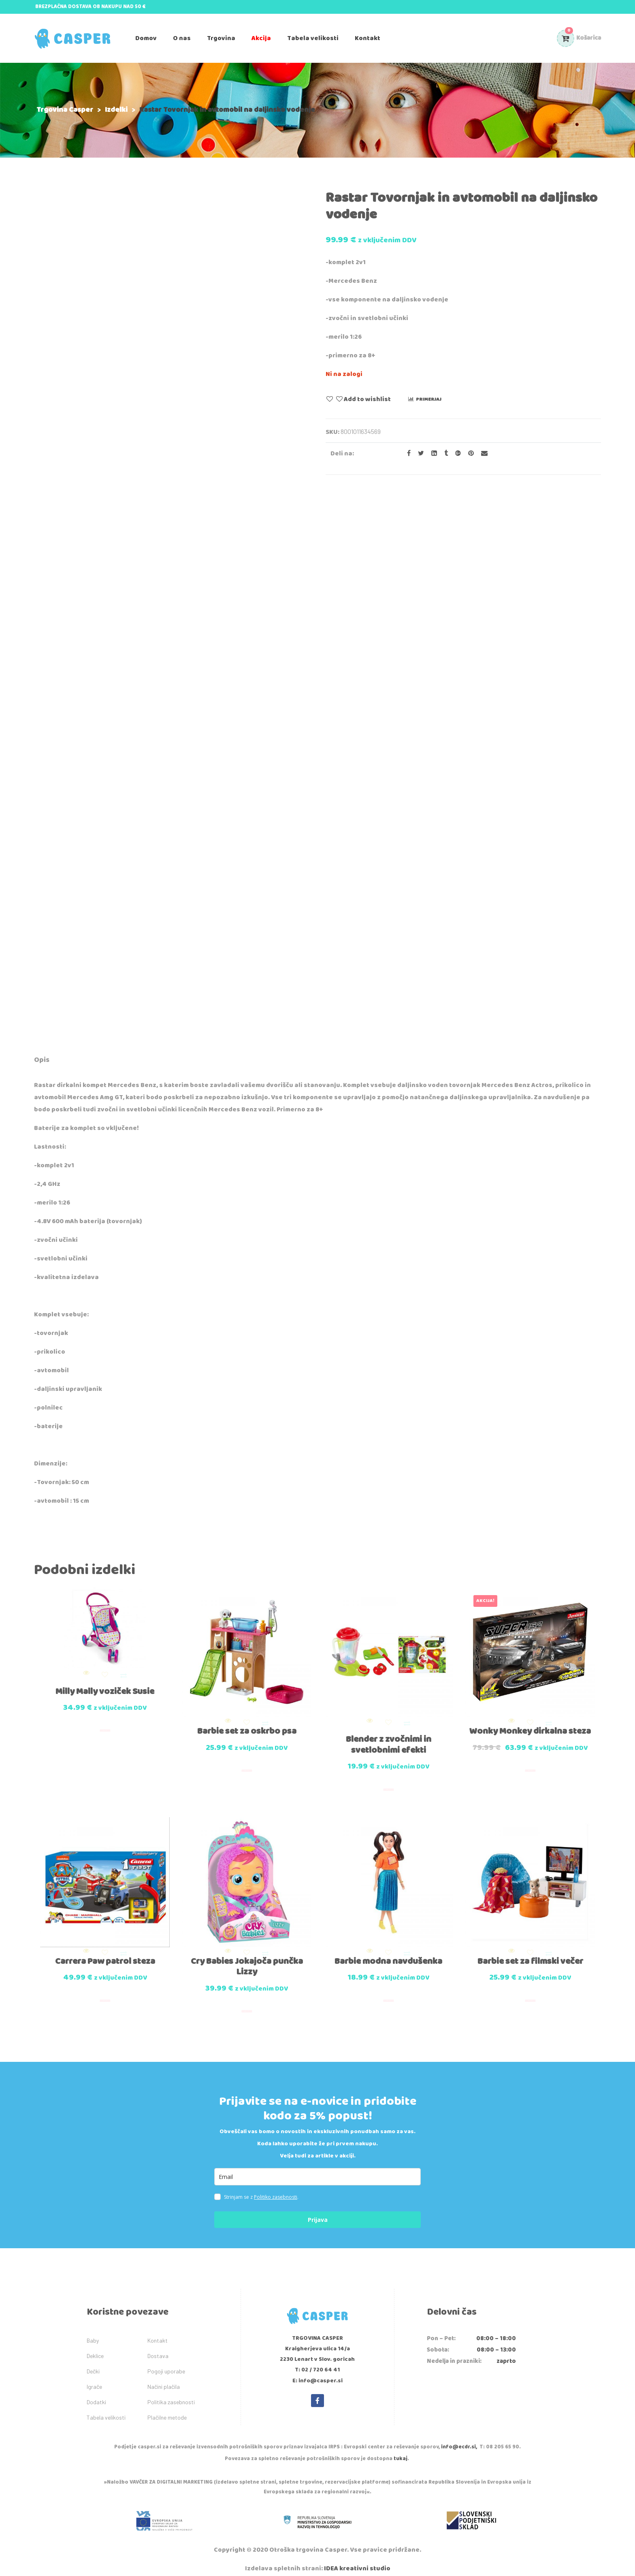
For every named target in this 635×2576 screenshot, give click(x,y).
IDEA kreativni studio (357, 2559)
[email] (317, 2168)
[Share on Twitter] (418, 453)
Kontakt (157, 2331)
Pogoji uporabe (166, 2362)
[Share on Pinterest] (468, 453)
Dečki (93, 2362)
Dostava (157, 2346)
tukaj (400, 2449)
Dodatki (96, 2393)
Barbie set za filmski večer (530, 1952)
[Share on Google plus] (455, 453)
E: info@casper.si (317, 2372)
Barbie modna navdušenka (388, 1952)
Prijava (318, 2211)
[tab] (41, 1061)
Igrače (94, 2377)
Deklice (95, 2346)
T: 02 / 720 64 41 (317, 2361)
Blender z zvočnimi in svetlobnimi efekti (388, 1740)
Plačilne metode (167, 2408)
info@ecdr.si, (459, 2438)
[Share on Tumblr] (443, 453)
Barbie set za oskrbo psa (246, 1726)
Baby (93, 2331)
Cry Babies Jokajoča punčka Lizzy (247, 1958)
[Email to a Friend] (481, 453)
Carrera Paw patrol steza (105, 1952)
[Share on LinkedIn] (431, 453)
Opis (41, 1059)
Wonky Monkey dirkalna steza (530, 1726)
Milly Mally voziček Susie (104, 1688)
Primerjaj (428, 399)
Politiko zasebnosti (275, 2188)
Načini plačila (163, 2377)
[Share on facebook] (406, 453)
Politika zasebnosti (171, 2393)
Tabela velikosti (106, 2408)
